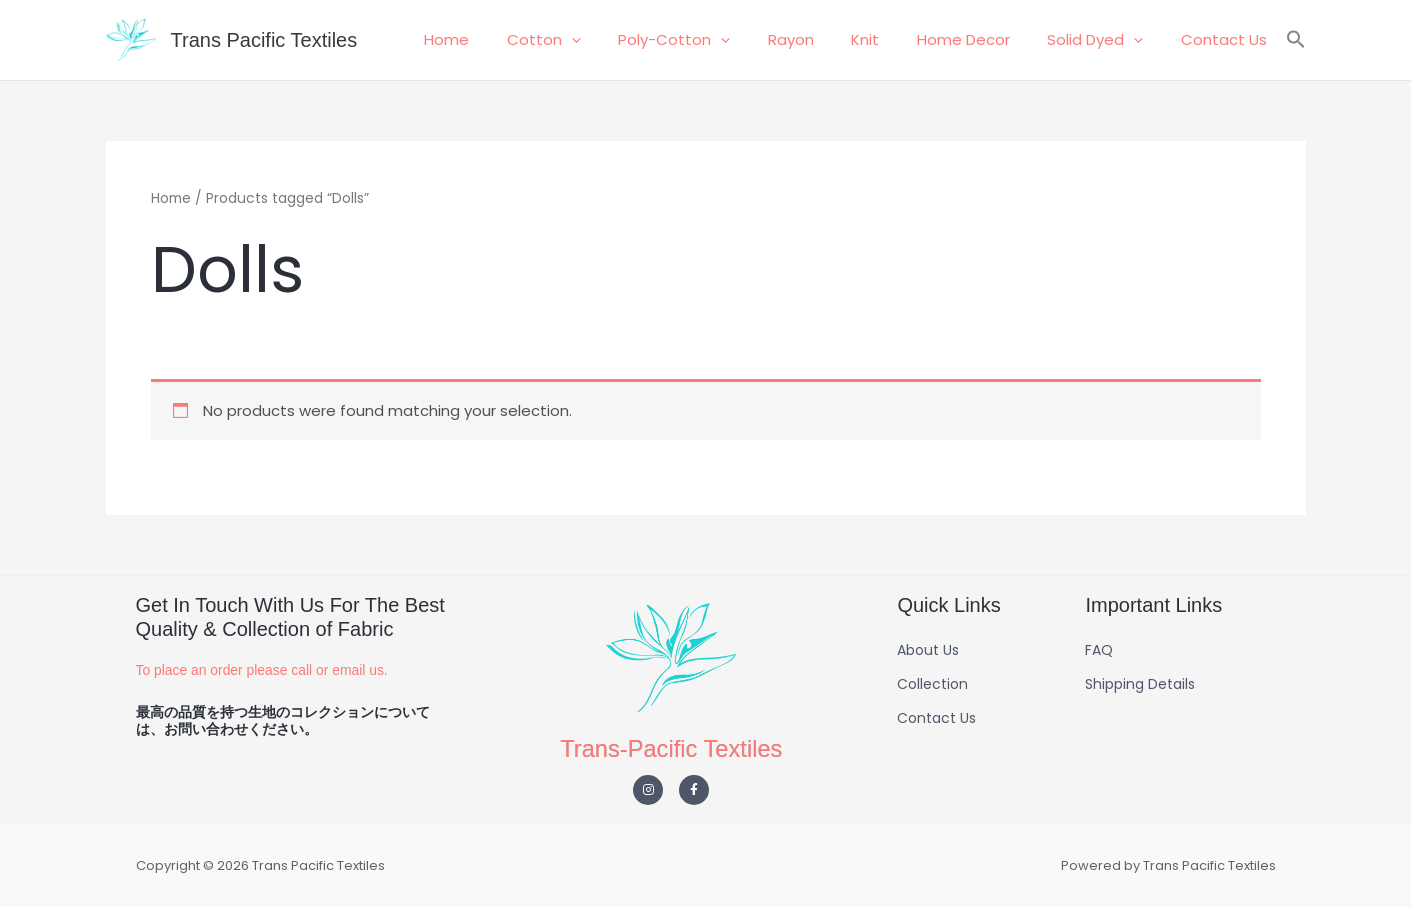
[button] (620, 40)
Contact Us (1228, 39)
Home (503, 39)
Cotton (593, 40)
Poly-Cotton (716, 40)
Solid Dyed (1107, 40)
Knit (892, 39)
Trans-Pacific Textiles (671, 748)
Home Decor (982, 39)
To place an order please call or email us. (263, 670)
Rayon (825, 39)
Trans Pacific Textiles (264, 40)
